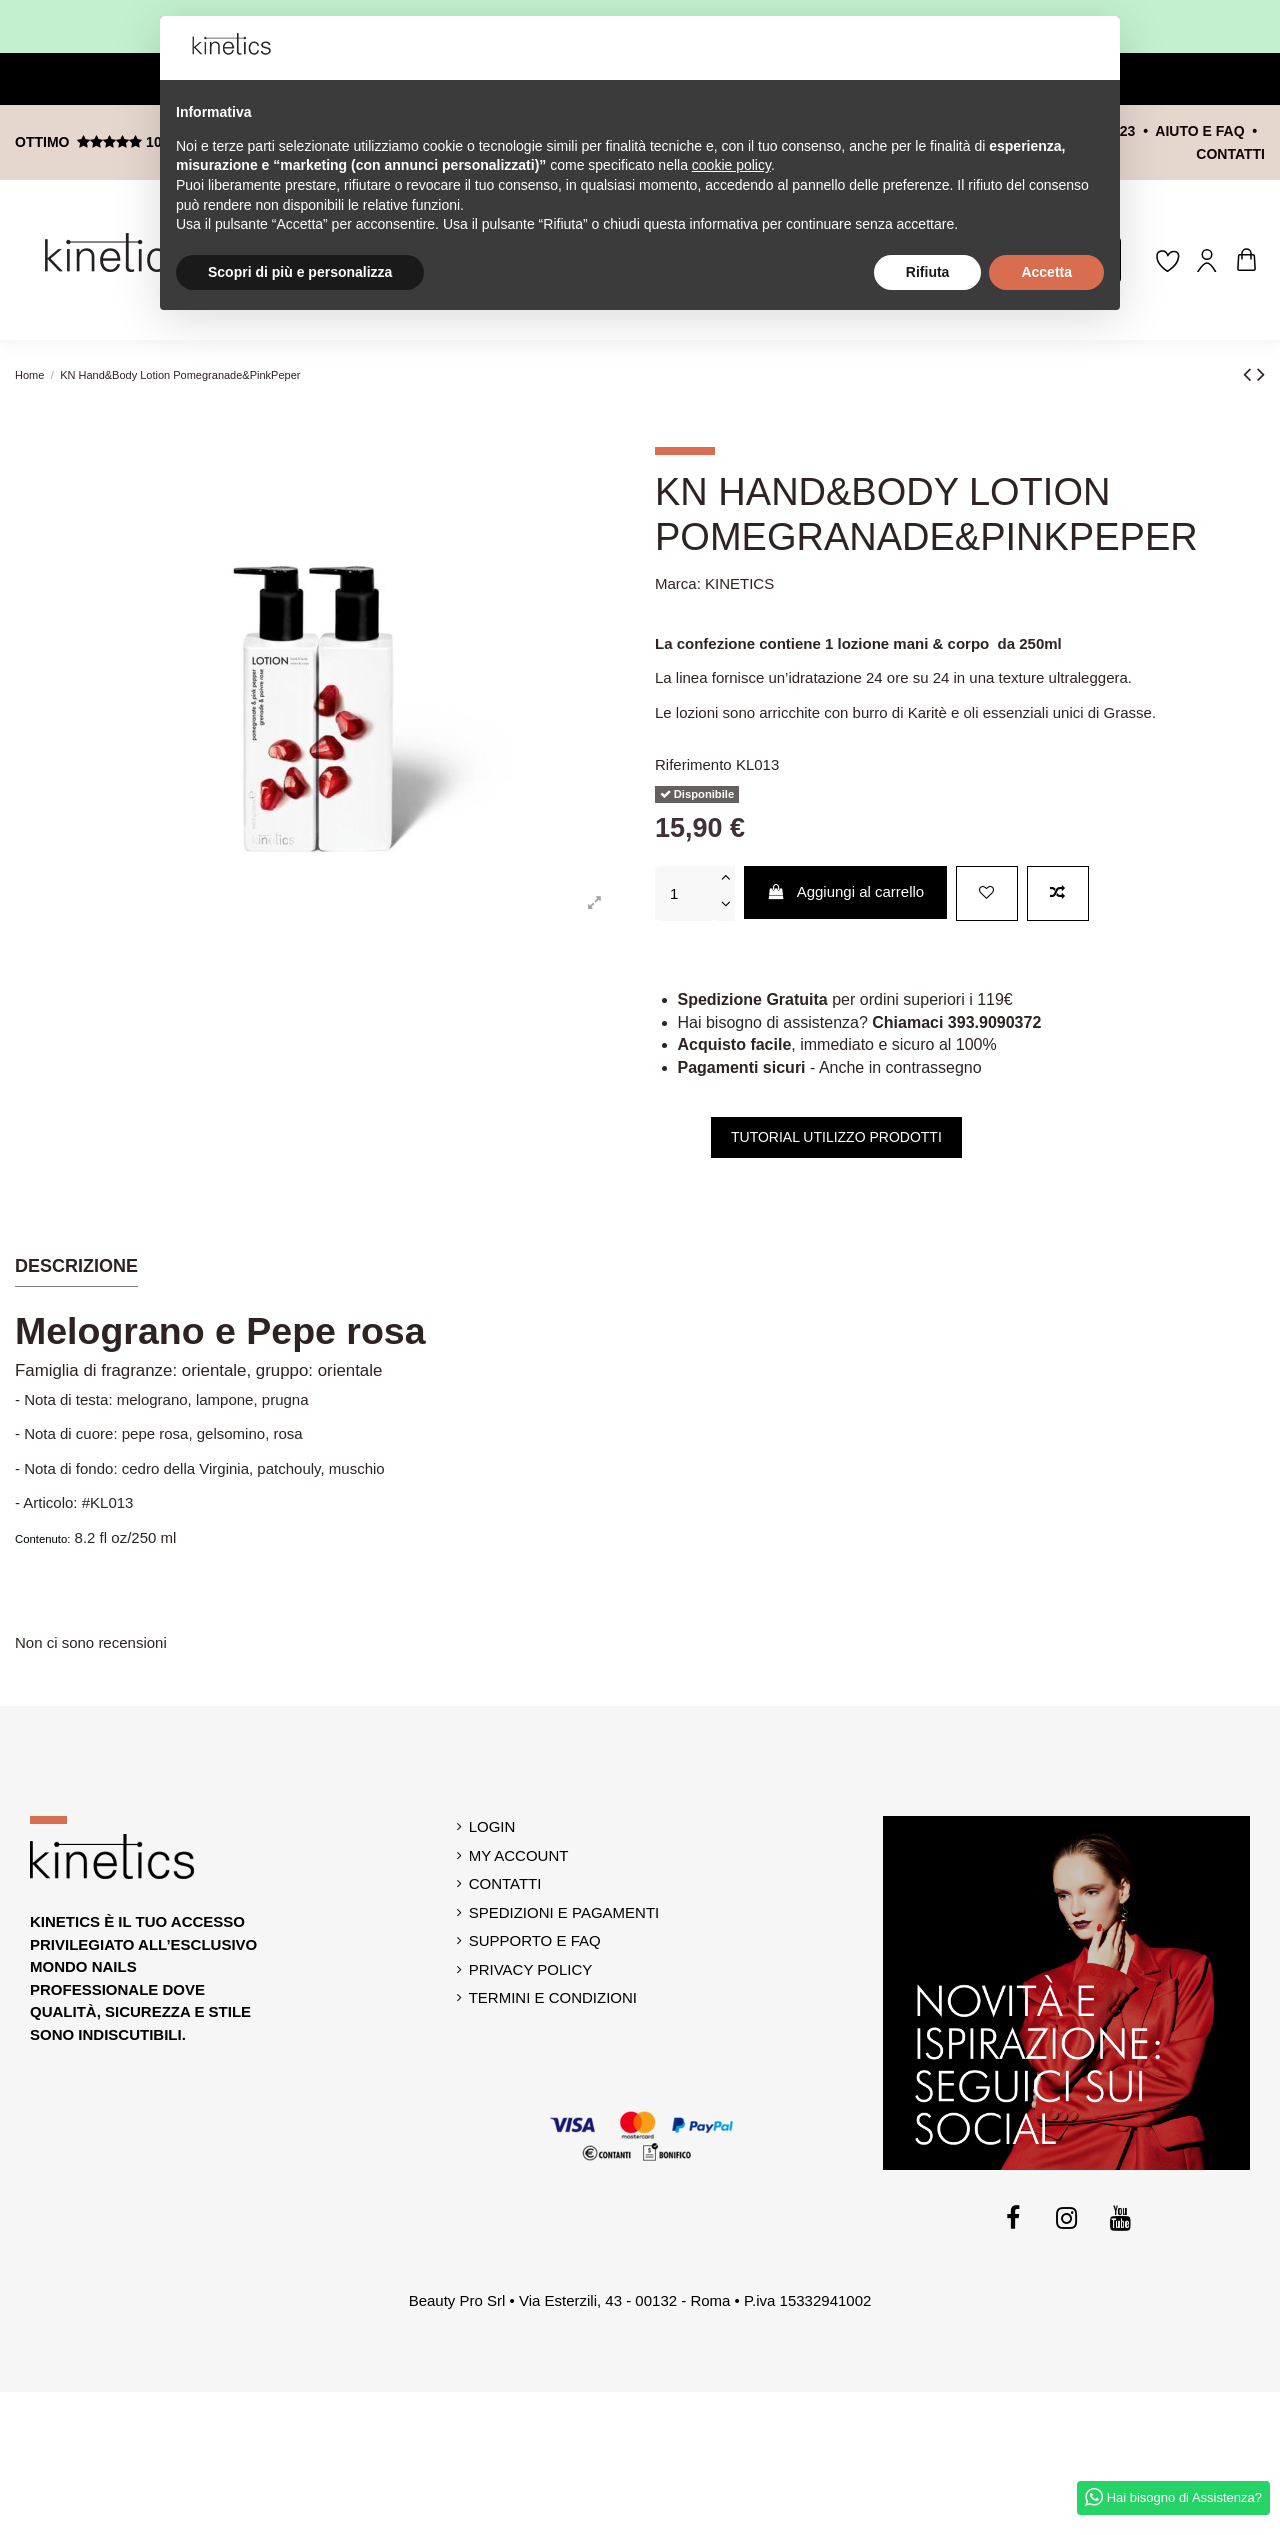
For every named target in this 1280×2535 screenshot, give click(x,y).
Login (492, 1826)
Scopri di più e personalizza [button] (300, 272)
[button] (1094, 48)
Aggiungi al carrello (846, 891)
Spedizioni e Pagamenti (564, 1912)
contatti (1230, 154)
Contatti (505, 1883)
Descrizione (76, 1266)
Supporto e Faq (535, 1940)
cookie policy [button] (731, 165)
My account (519, 1855)
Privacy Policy (531, 1969)
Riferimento (693, 764)
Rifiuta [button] (928, 272)
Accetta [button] (1046, 272)
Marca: (678, 583)
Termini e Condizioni (553, 1997)
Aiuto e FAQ (1199, 131)
